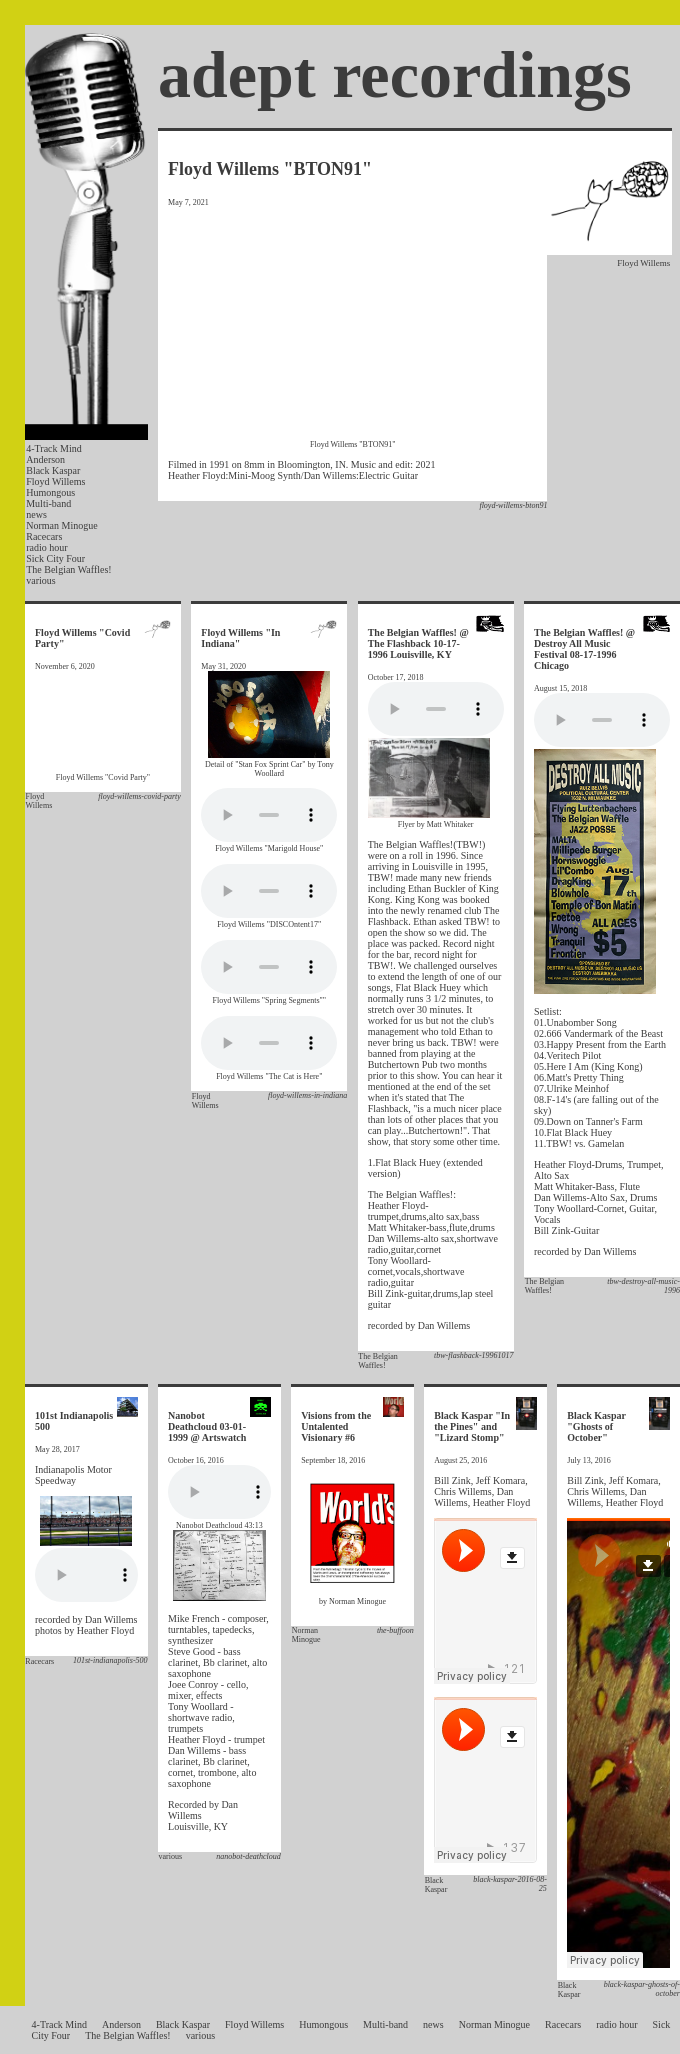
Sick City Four (55, 558)
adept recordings (395, 74)
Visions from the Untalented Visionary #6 (336, 1426)
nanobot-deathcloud (248, 1856)
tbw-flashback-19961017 (474, 1355)
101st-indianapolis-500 (110, 1660)
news (36, 514)
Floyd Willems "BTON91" (270, 169)
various (40, 580)
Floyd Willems (55, 481)
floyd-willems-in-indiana (307, 1095)
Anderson (45, 459)
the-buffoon (395, 1630)
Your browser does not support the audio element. (269, 815)
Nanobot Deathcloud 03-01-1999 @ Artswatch (207, 1426)
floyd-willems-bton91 (513, 505)
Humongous (50, 492)
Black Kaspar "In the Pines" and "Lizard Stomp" (472, 1426)
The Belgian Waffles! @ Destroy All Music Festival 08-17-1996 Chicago (584, 649)
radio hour (46, 547)
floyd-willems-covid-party (139, 796)
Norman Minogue (61, 525)
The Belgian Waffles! (68, 569)
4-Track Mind (53, 448)
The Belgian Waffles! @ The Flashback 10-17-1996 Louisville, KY (418, 643)
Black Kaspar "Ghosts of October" (596, 1426)
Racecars (44, 536)
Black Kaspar (53, 470)
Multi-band (48, 503)
